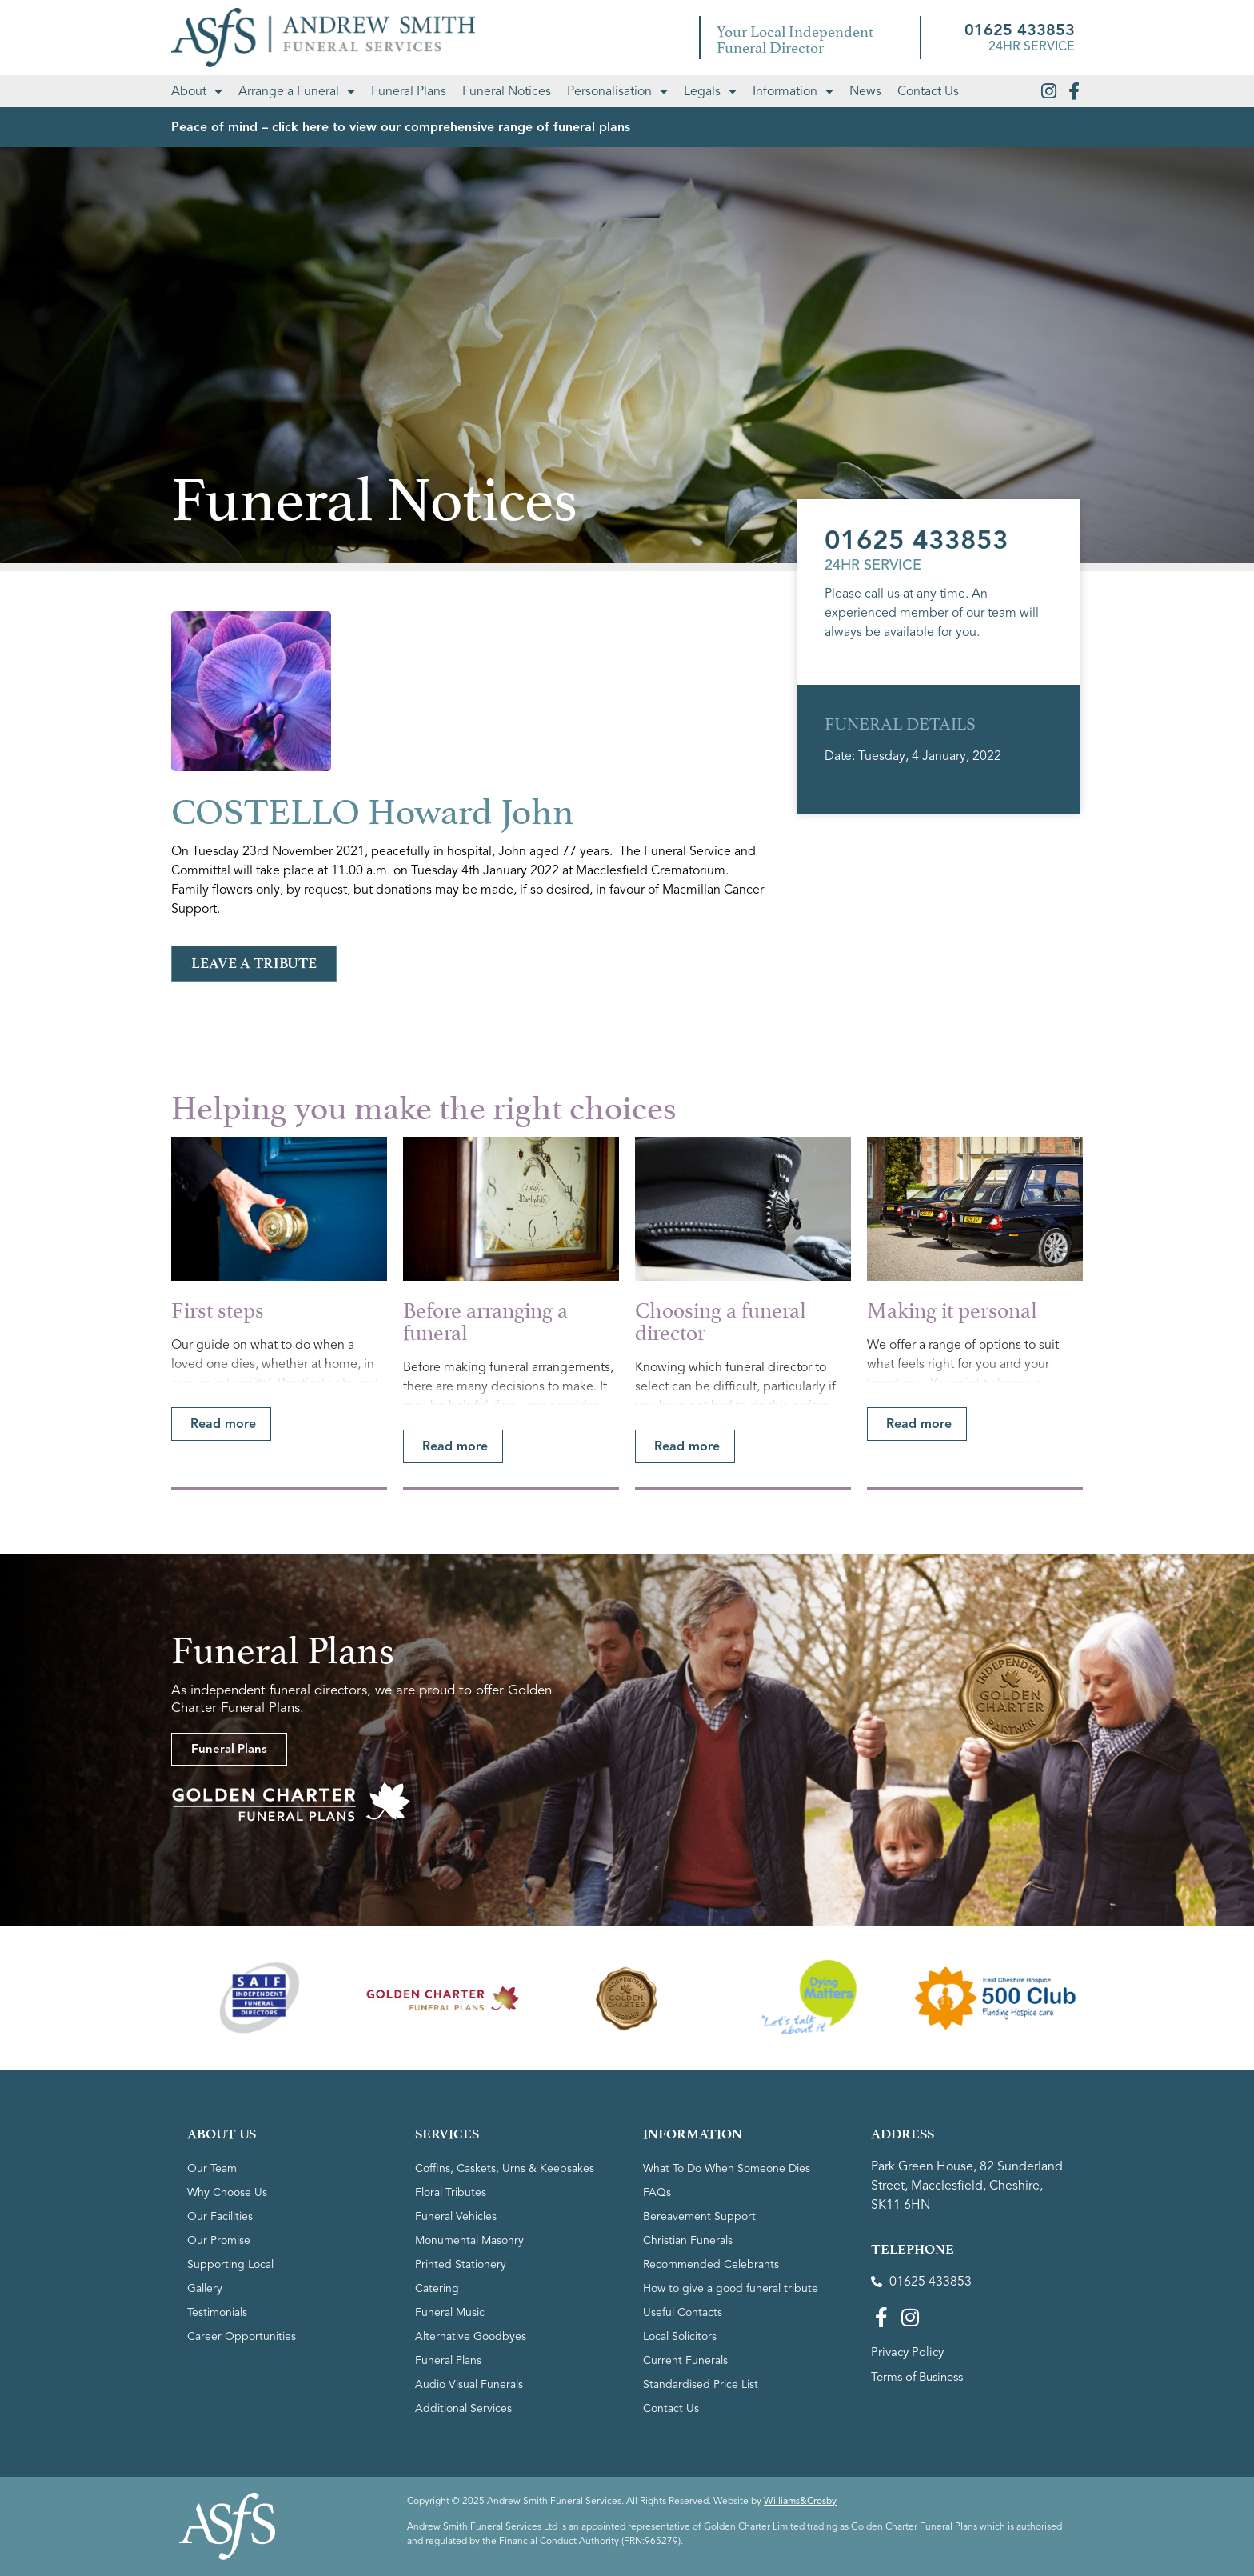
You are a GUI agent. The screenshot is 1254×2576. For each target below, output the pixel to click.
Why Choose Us (227, 2192)
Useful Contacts (682, 2312)
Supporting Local (230, 2264)
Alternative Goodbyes (470, 2336)
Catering (437, 2288)
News (865, 91)
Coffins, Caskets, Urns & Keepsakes (504, 2168)
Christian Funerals (688, 2240)
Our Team (212, 2168)
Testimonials (217, 2312)
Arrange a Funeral (296, 91)
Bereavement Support (699, 2216)
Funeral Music (450, 2312)
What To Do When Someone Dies (726, 2168)
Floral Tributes (450, 2192)
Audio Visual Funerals (469, 2384)
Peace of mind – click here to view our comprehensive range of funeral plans (400, 127)
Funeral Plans (408, 91)
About (196, 91)
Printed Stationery (460, 2264)
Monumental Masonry (469, 2240)
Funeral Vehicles (456, 2216)
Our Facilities (220, 2216)
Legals (710, 91)
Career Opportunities (241, 2336)
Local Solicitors (680, 2336)
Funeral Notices (506, 91)
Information (793, 91)
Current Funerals (685, 2360)
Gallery (204, 2288)
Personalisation (617, 91)
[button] (221, 1424)
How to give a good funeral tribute (730, 2288)
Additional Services (463, 2408)
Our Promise (218, 2240)
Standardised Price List (700, 2384)
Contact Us (928, 91)
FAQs (657, 2192)
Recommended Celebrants (711, 2264)
